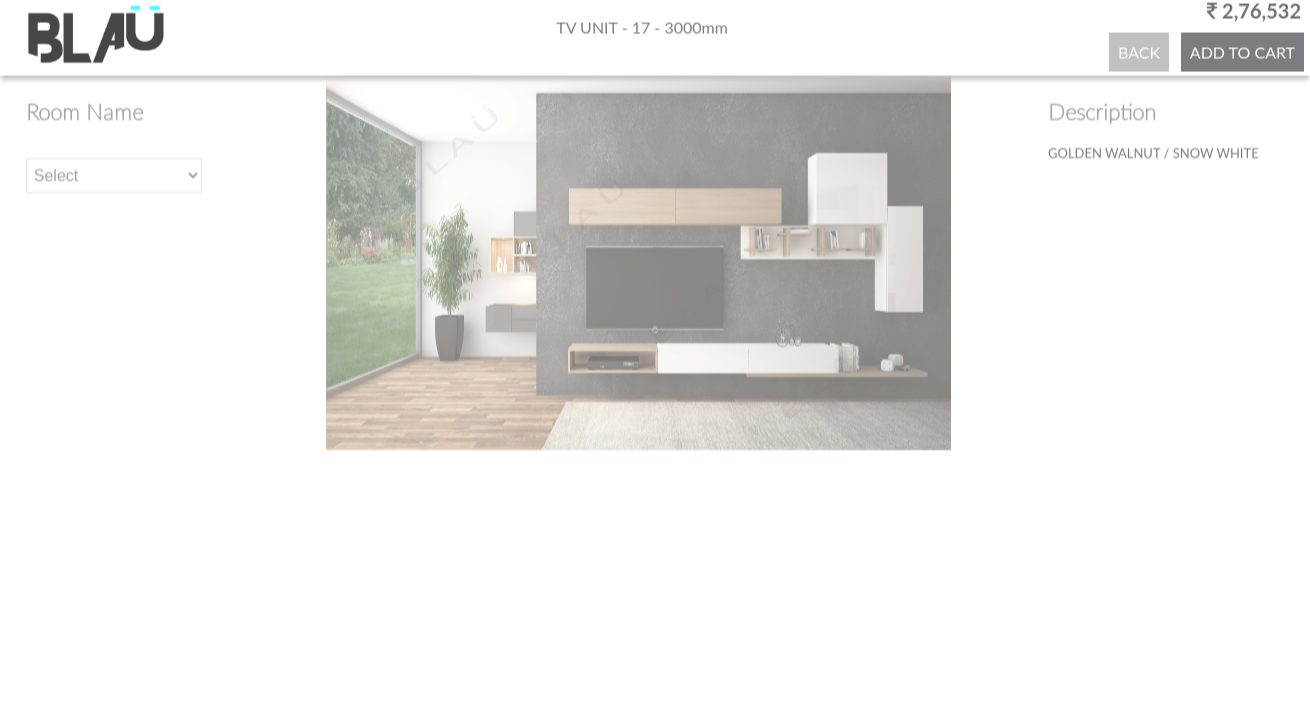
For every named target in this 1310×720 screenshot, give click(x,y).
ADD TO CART (1242, 51)
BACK (1139, 51)
